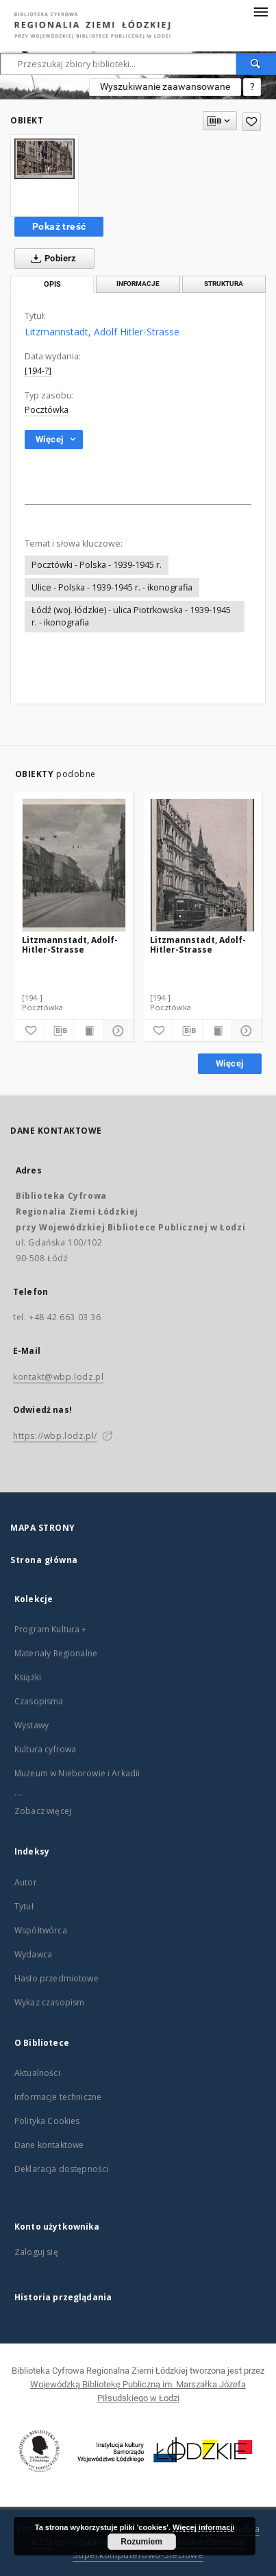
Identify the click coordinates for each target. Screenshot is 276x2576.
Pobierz (51, 258)
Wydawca (33, 1954)
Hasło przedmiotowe (56, 1978)
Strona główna (44, 1560)
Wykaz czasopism (49, 2002)
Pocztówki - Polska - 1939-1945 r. (97, 565)
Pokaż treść (59, 226)
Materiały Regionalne (55, 1653)
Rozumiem (141, 2542)
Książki (27, 1677)
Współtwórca (40, 1930)
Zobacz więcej (42, 1811)
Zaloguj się (36, 2252)
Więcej (229, 1063)
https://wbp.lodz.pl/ (55, 1436)
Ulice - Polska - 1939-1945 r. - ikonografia (112, 587)
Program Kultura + (50, 1629)
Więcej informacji (203, 2527)
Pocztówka (46, 410)
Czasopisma (39, 1701)
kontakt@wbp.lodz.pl (58, 1377)
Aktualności (37, 2073)
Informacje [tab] (138, 283)
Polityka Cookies (46, 2121)
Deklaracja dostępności (61, 2169)
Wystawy (31, 1725)
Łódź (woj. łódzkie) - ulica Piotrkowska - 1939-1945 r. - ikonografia (131, 616)
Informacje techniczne (57, 2097)
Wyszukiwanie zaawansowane (165, 86)
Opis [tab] (52, 284)
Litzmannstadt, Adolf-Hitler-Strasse (70, 944)
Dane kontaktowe (49, 2145)
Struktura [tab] (223, 283)
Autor (25, 1882)
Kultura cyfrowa (45, 1749)
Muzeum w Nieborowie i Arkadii (77, 1773)
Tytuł (24, 1906)
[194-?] (38, 371)
